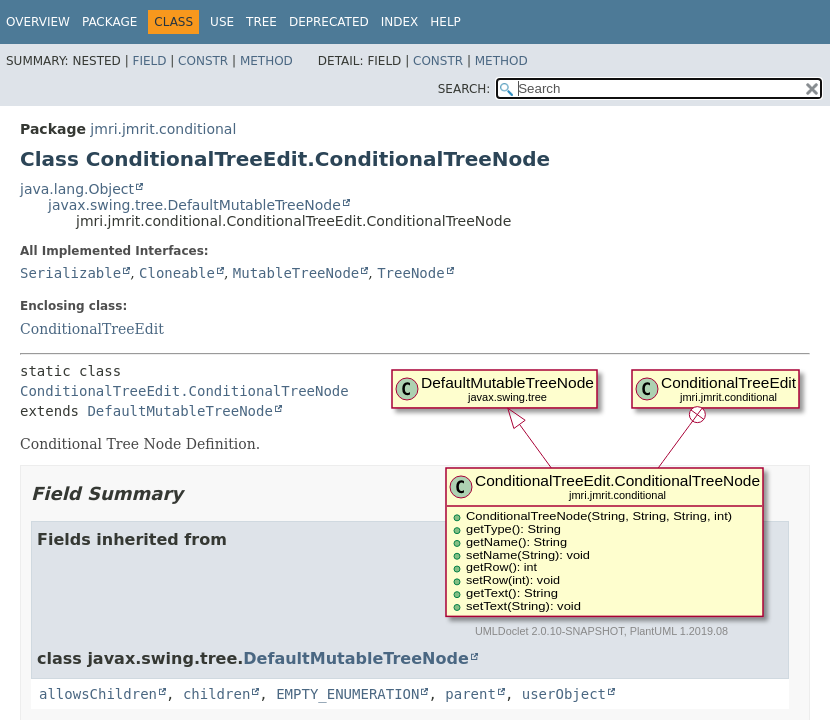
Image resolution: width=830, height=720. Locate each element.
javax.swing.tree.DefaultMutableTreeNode (194, 205)
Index (400, 22)
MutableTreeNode (296, 273)
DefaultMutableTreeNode (179, 411)
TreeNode (410, 273)
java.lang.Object (77, 189)
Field (149, 61)
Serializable (70, 273)
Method (266, 61)
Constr (203, 61)
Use (222, 22)
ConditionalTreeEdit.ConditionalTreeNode (184, 391)
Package (109, 22)
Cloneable (177, 273)
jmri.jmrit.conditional (163, 129)
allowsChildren (98, 694)
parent (470, 694)
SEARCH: (464, 89)
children (216, 694)
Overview (38, 22)
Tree (261, 22)
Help (445, 22)
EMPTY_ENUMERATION (347, 694)
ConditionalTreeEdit (92, 329)
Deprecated (329, 22)
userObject (564, 694)
